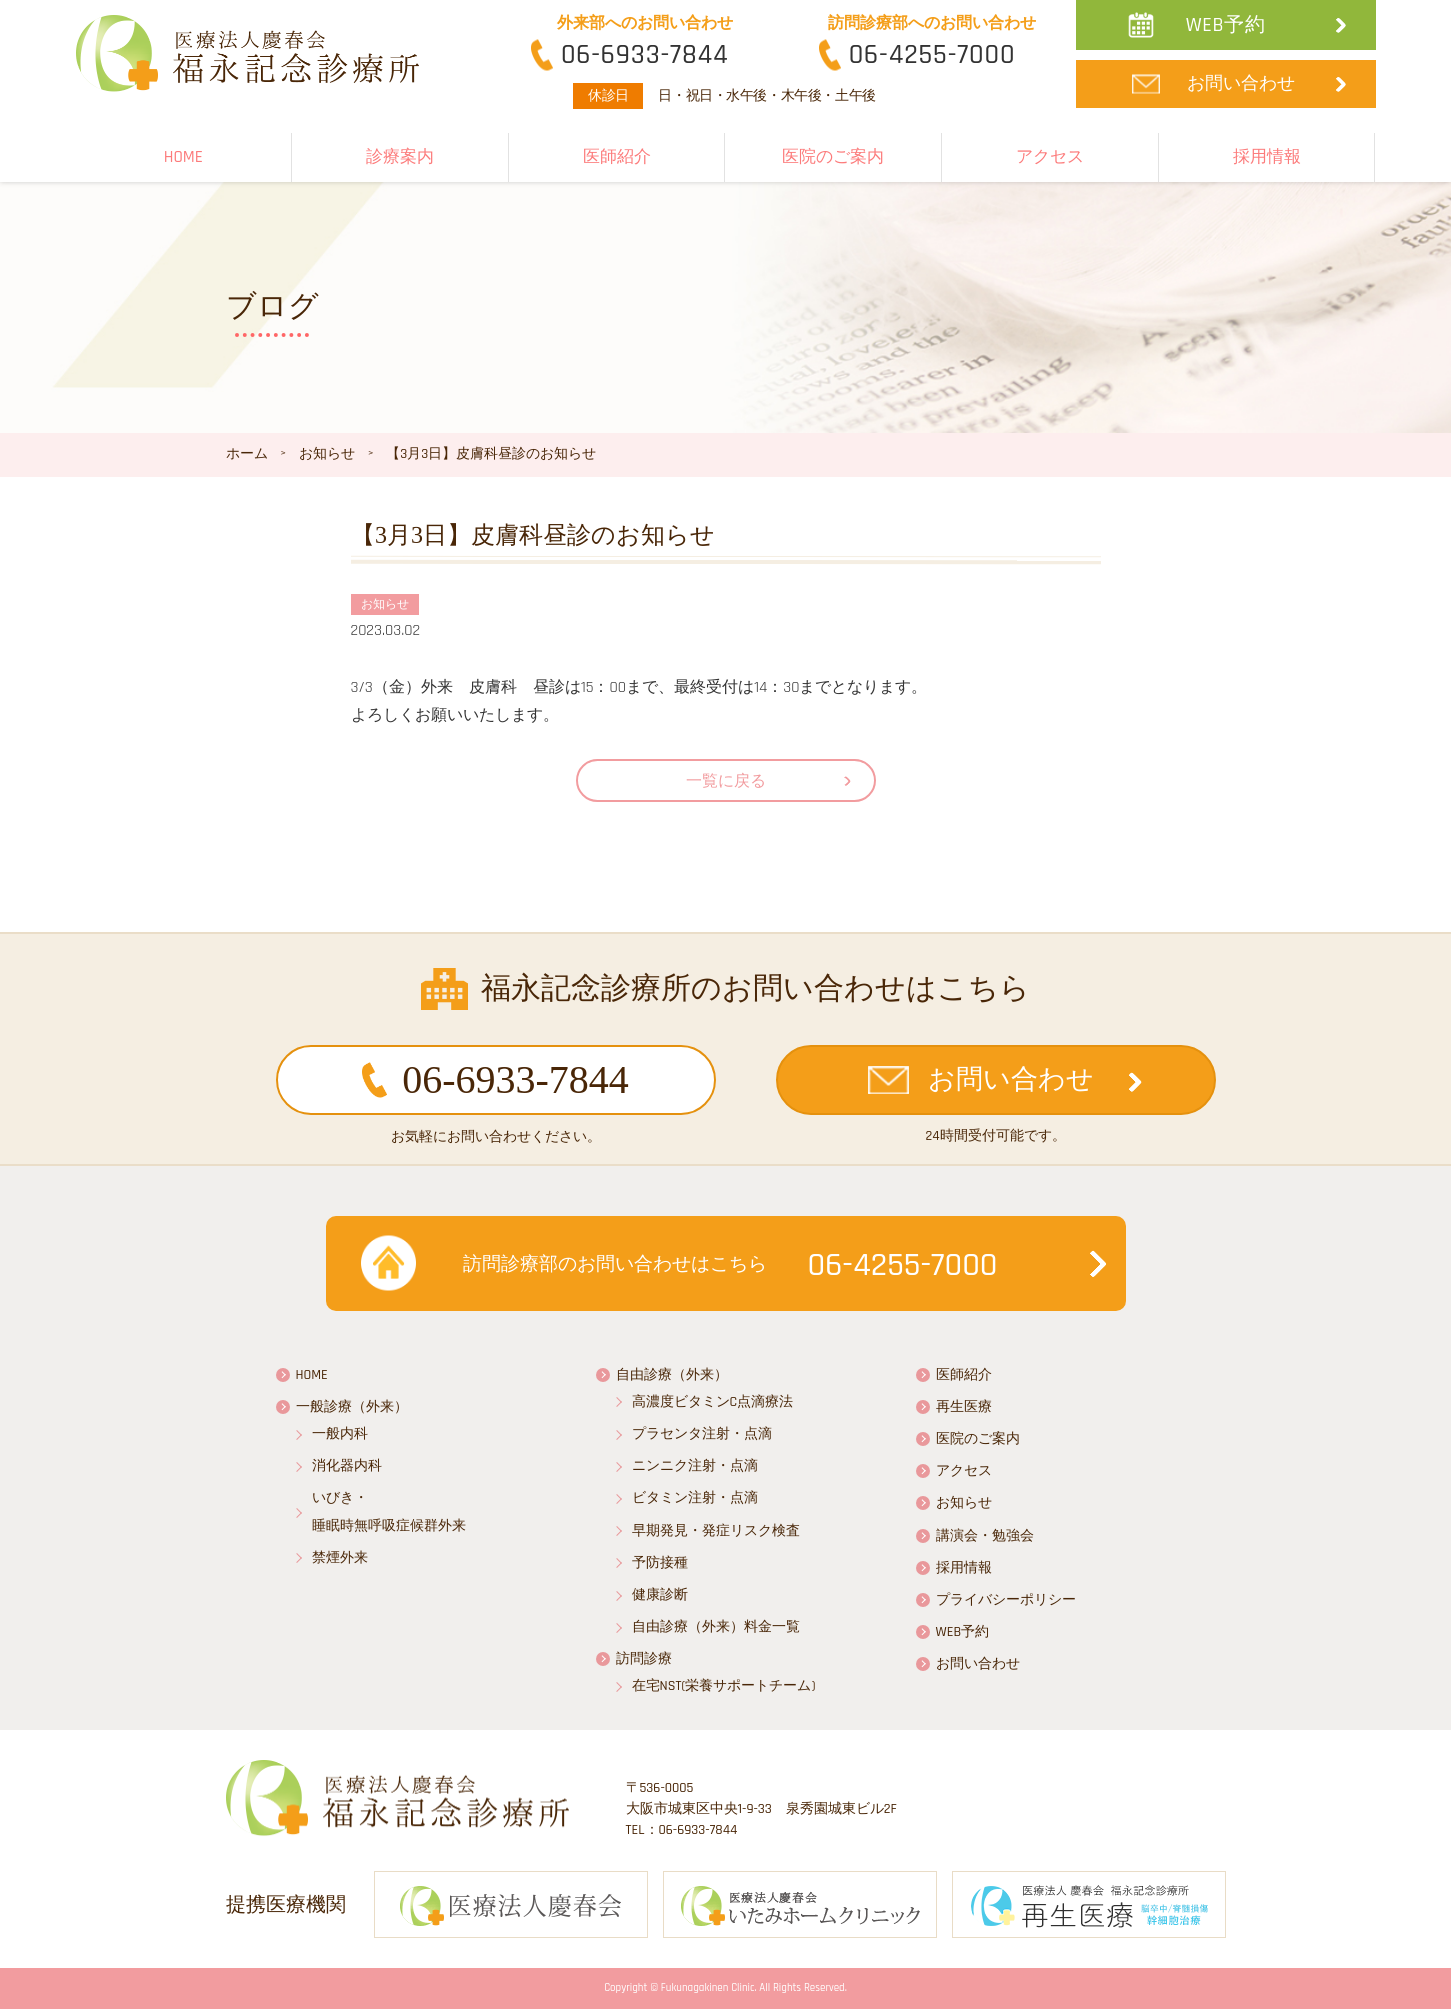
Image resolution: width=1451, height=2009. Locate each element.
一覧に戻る (726, 781)
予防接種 (660, 1563)
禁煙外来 (340, 1558)
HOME (183, 157)
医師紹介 (617, 157)
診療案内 (400, 157)
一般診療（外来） (352, 1407)
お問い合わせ (1241, 83)
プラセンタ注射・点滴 (702, 1434)
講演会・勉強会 (985, 1536)
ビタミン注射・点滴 (695, 1498)
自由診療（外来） (672, 1375)
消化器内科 (347, 1466)
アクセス (1050, 157)
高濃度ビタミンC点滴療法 (713, 1402)
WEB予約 (1226, 25)
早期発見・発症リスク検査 (716, 1531)
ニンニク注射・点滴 (695, 1466)
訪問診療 (644, 1659)
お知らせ (964, 1503)
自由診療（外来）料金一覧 (716, 1627)
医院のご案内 (833, 157)
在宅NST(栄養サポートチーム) (724, 1686)
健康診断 (660, 1595)
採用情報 (1267, 157)
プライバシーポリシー (1006, 1600)
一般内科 (340, 1434)
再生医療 (964, 1407)
